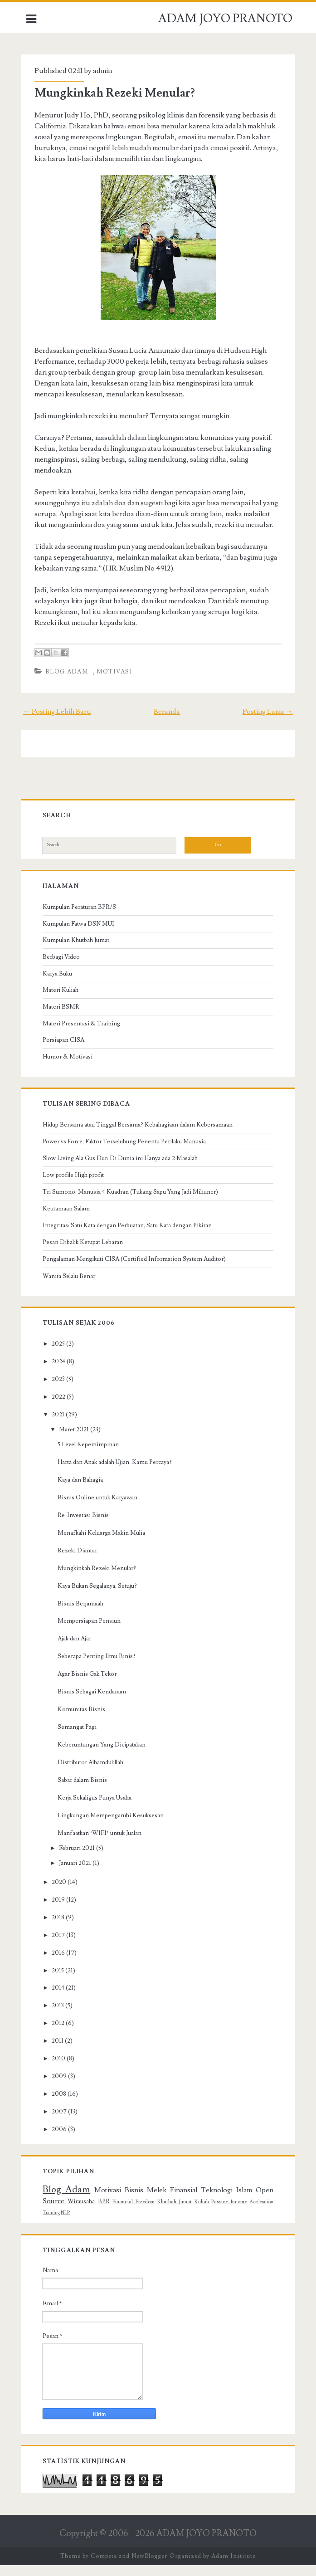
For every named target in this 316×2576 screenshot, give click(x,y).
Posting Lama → (265, 722)
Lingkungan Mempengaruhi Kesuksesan (113, 1826)
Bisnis (134, 2200)
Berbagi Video (63, 967)
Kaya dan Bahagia (82, 1490)
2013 (60, 2016)
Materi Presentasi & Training (83, 1034)
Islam (242, 2200)
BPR (105, 2212)
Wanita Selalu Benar (71, 1287)
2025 (60, 1354)
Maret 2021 (76, 1440)
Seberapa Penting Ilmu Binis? (99, 1667)
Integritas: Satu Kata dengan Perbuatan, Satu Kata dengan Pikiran (129, 1236)
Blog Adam (69, 682)
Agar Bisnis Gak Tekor (89, 1684)
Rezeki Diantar (79, 1561)
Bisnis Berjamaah (83, 1614)
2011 (60, 2051)
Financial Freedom (134, 2212)
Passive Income (227, 2212)
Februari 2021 (79, 1859)
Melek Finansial (172, 2200)
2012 (60, 2034)
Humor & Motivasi (70, 1067)
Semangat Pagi (79, 1738)
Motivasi (117, 682)
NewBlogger (149, 2567)
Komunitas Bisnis (83, 1720)
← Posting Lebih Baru (60, 722)
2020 (61, 1893)
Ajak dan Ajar (76, 1649)
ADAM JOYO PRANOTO (225, 18)
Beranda (167, 722)
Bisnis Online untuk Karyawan (100, 1508)
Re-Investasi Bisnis (85, 1526)
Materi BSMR (63, 1017)
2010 (61, 2069)
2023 (60, 1390)
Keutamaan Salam (68, 1219)
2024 (61, 1372)
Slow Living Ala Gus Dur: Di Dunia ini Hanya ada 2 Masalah (122, 1169)
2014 (60, 1998)
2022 (61, 1407)
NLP (67, 2223)
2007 (61, 2122)
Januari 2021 (77, 1874)
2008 (61, 2104)
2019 (60, 1910)
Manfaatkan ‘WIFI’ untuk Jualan (102, 1844)
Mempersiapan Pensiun (91, 1631)
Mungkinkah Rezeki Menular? (117, 93)
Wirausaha (83, 2212)
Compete (104, 2567)
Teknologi (215, 2200)
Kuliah (201, 2212)
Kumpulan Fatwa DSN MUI (81, 934)
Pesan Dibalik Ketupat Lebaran (85, 1253)
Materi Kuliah (63, 1001)
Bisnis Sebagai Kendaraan (94, 1702)
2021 (60, 1425)
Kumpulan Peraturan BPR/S (81, 918)
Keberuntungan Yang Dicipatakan (104, 1755)
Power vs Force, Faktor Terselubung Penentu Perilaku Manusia (126, 1152)
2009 (61, 2087)
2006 (61, 2140)
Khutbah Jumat (174, 2212)
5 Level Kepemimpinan (90, 1455)
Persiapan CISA (66, 1050)
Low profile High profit (75, 1186)
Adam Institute (233, 2567)
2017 (60, 1946)
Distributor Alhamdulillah (93, 1773)
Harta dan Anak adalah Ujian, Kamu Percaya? (117, 1473)
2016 (60, 1963)
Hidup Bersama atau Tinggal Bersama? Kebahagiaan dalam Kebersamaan (140, 1135)
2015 (60, 1981)
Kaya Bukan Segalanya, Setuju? (99, 1596)
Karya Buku (59, 984)
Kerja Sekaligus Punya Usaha (97, 1808)
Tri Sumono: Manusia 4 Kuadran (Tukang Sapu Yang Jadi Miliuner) (132, 1202)
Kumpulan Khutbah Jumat (78, 951)
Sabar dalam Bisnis (84, 1791)
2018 (60, 1928)
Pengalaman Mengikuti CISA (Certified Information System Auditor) (136, 1269)
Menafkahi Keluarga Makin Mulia (103, 1543)
